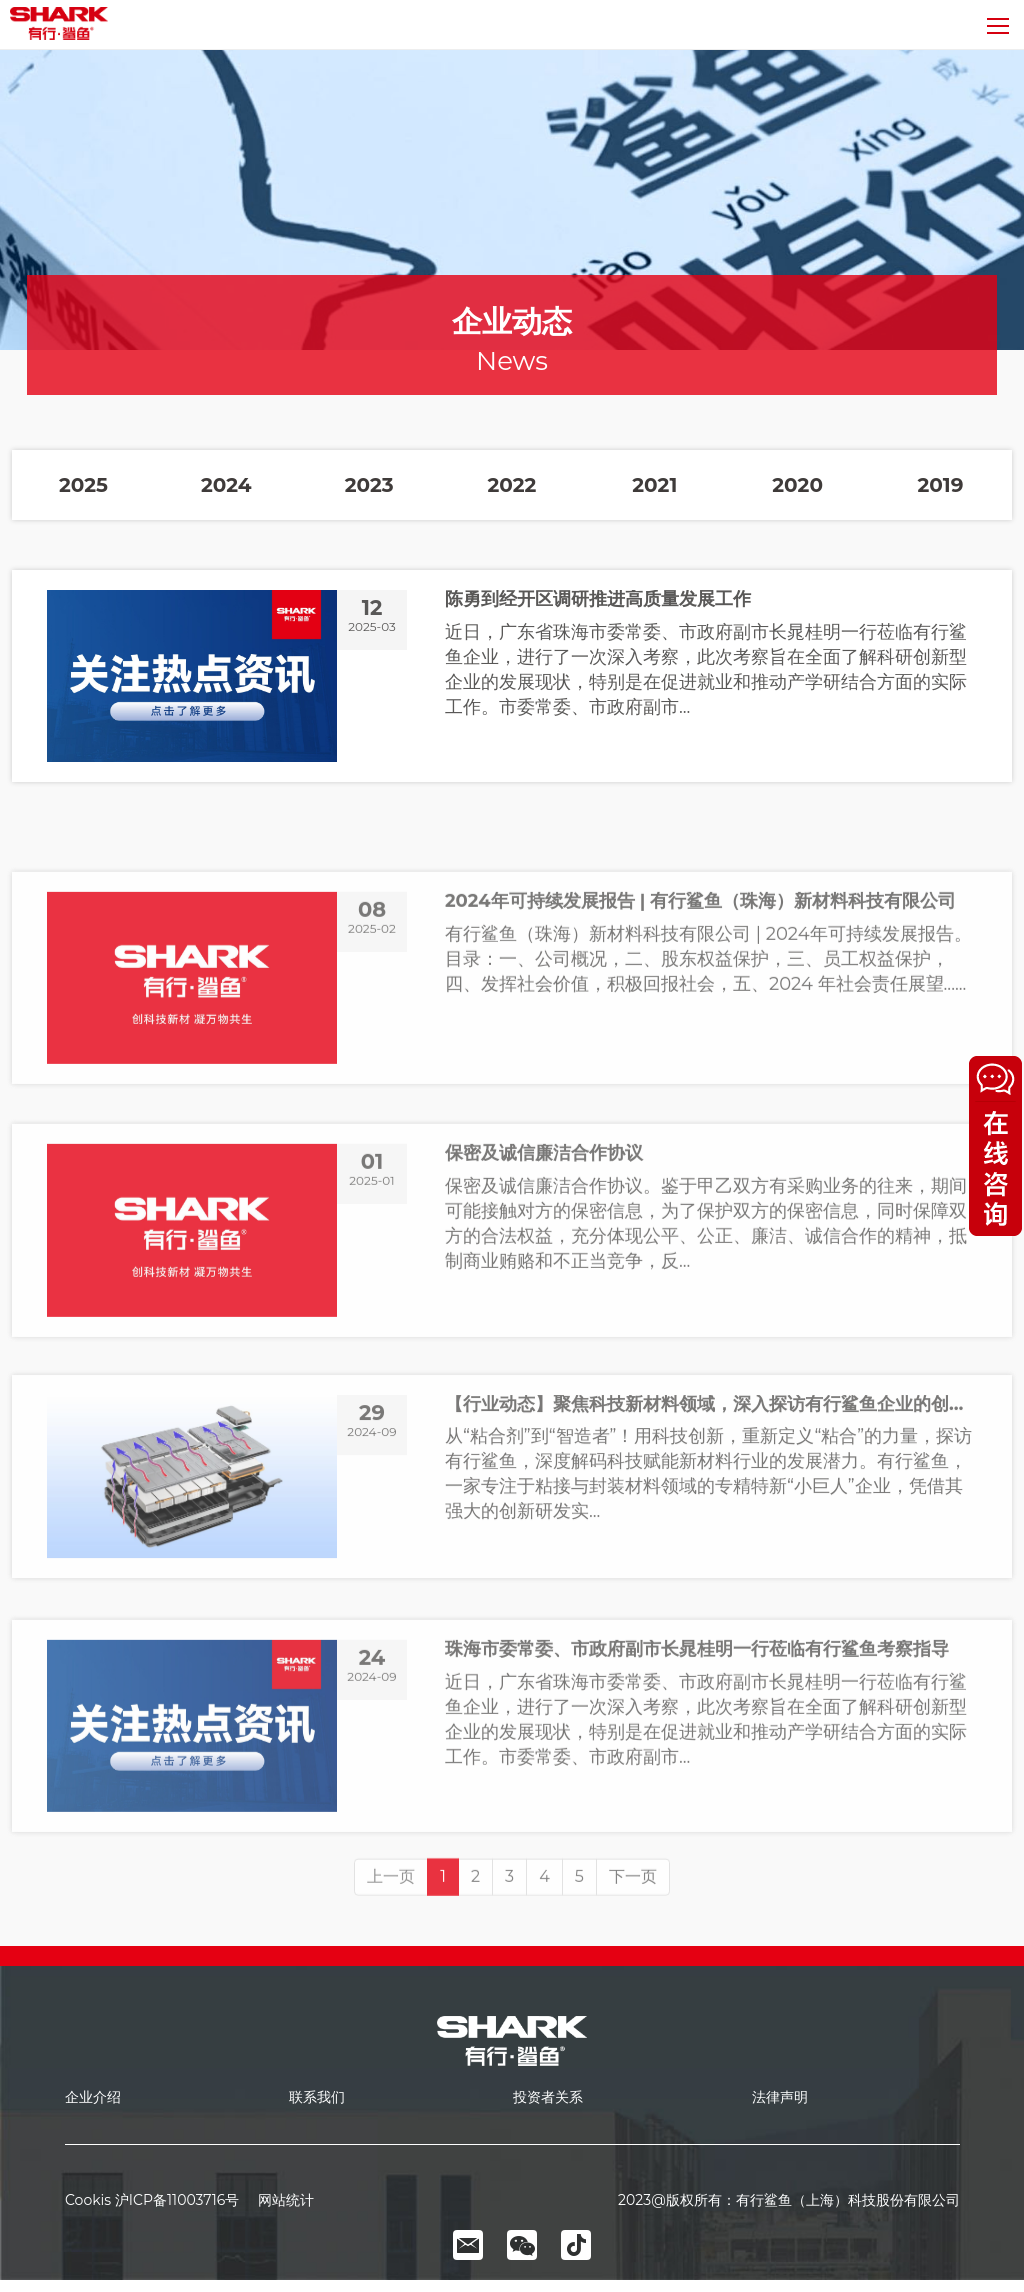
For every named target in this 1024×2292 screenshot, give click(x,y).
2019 (941, 485)
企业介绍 (93, 2097)
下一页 (633, 1921)
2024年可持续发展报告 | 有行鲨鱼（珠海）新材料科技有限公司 (700, 1039)
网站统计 (278, 2200)
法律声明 (780, 2097)
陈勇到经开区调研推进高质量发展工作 (598, 600)
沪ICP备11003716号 (177, 2200)
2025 (83, 485)
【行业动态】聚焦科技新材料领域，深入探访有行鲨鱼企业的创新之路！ (711, 1537)
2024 (226, 485)
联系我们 (317, 2097)
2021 (654, 485)
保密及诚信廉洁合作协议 (544, 1292)
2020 (797, 485)
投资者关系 (548, 2097)
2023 (369, 485)
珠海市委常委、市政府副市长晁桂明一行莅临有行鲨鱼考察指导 (697, 1787)
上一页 (391, 1921)
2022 (512, 485)
